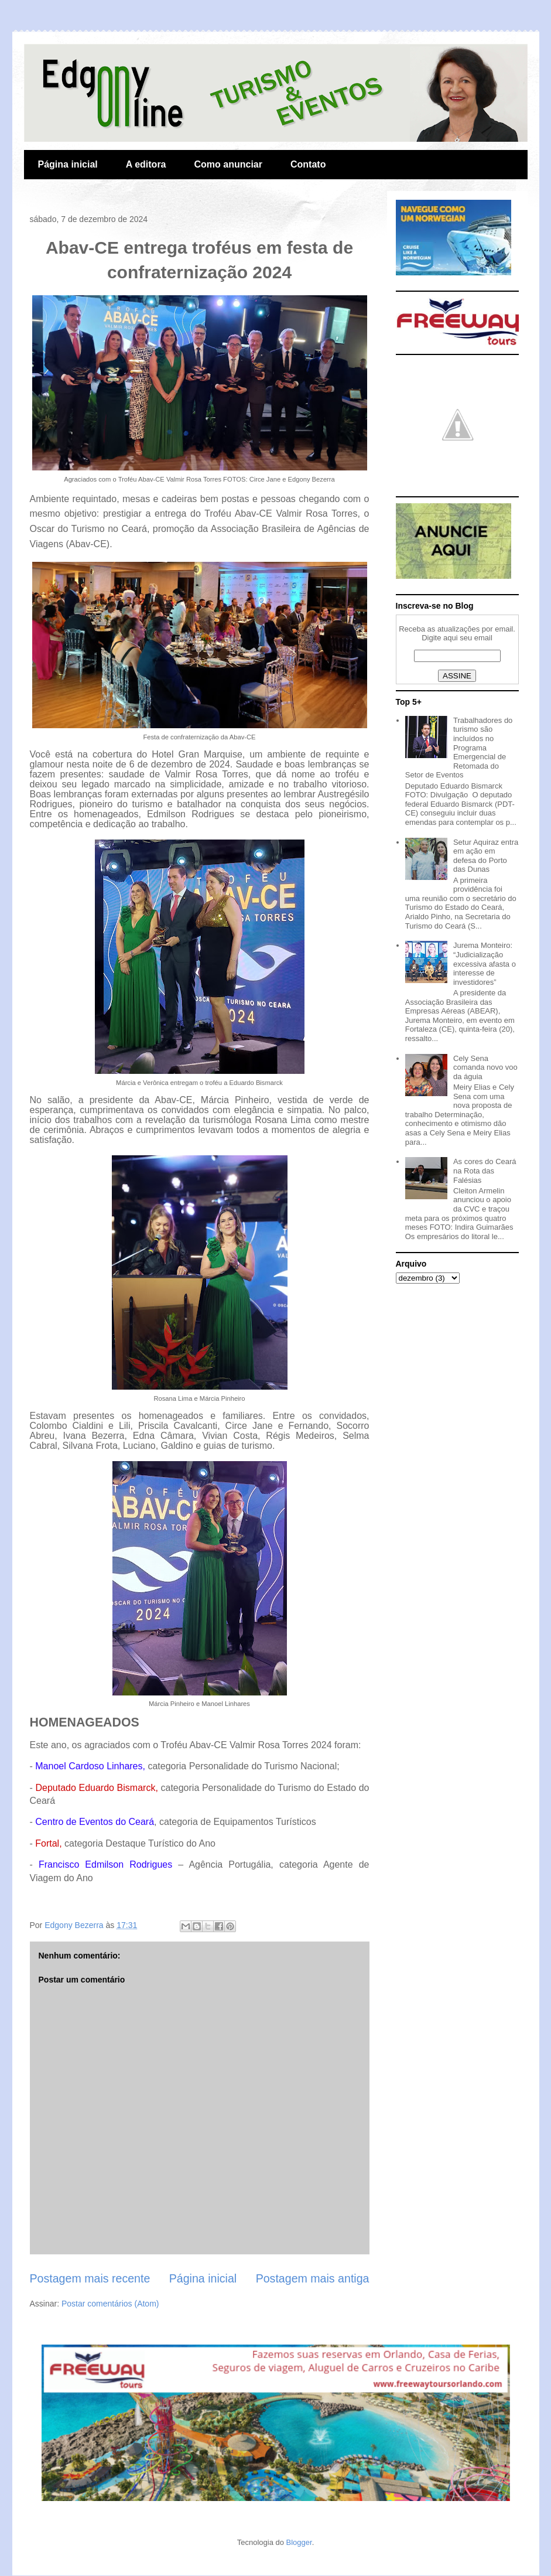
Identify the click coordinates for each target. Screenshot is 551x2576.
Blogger (299, 2542)
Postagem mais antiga (312, 2278)
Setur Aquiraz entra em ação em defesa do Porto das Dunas (485, 856)
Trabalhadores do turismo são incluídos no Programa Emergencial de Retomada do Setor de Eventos (459, 748)
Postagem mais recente (90, 2278)
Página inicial (68, 164)
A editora (146, 164)
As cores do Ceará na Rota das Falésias (484, 1170)
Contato (308, 164)
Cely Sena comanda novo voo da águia (485, 1067)
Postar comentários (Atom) (110, 2303)
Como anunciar (228, 164)
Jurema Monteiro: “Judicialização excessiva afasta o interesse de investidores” (484, 963)
